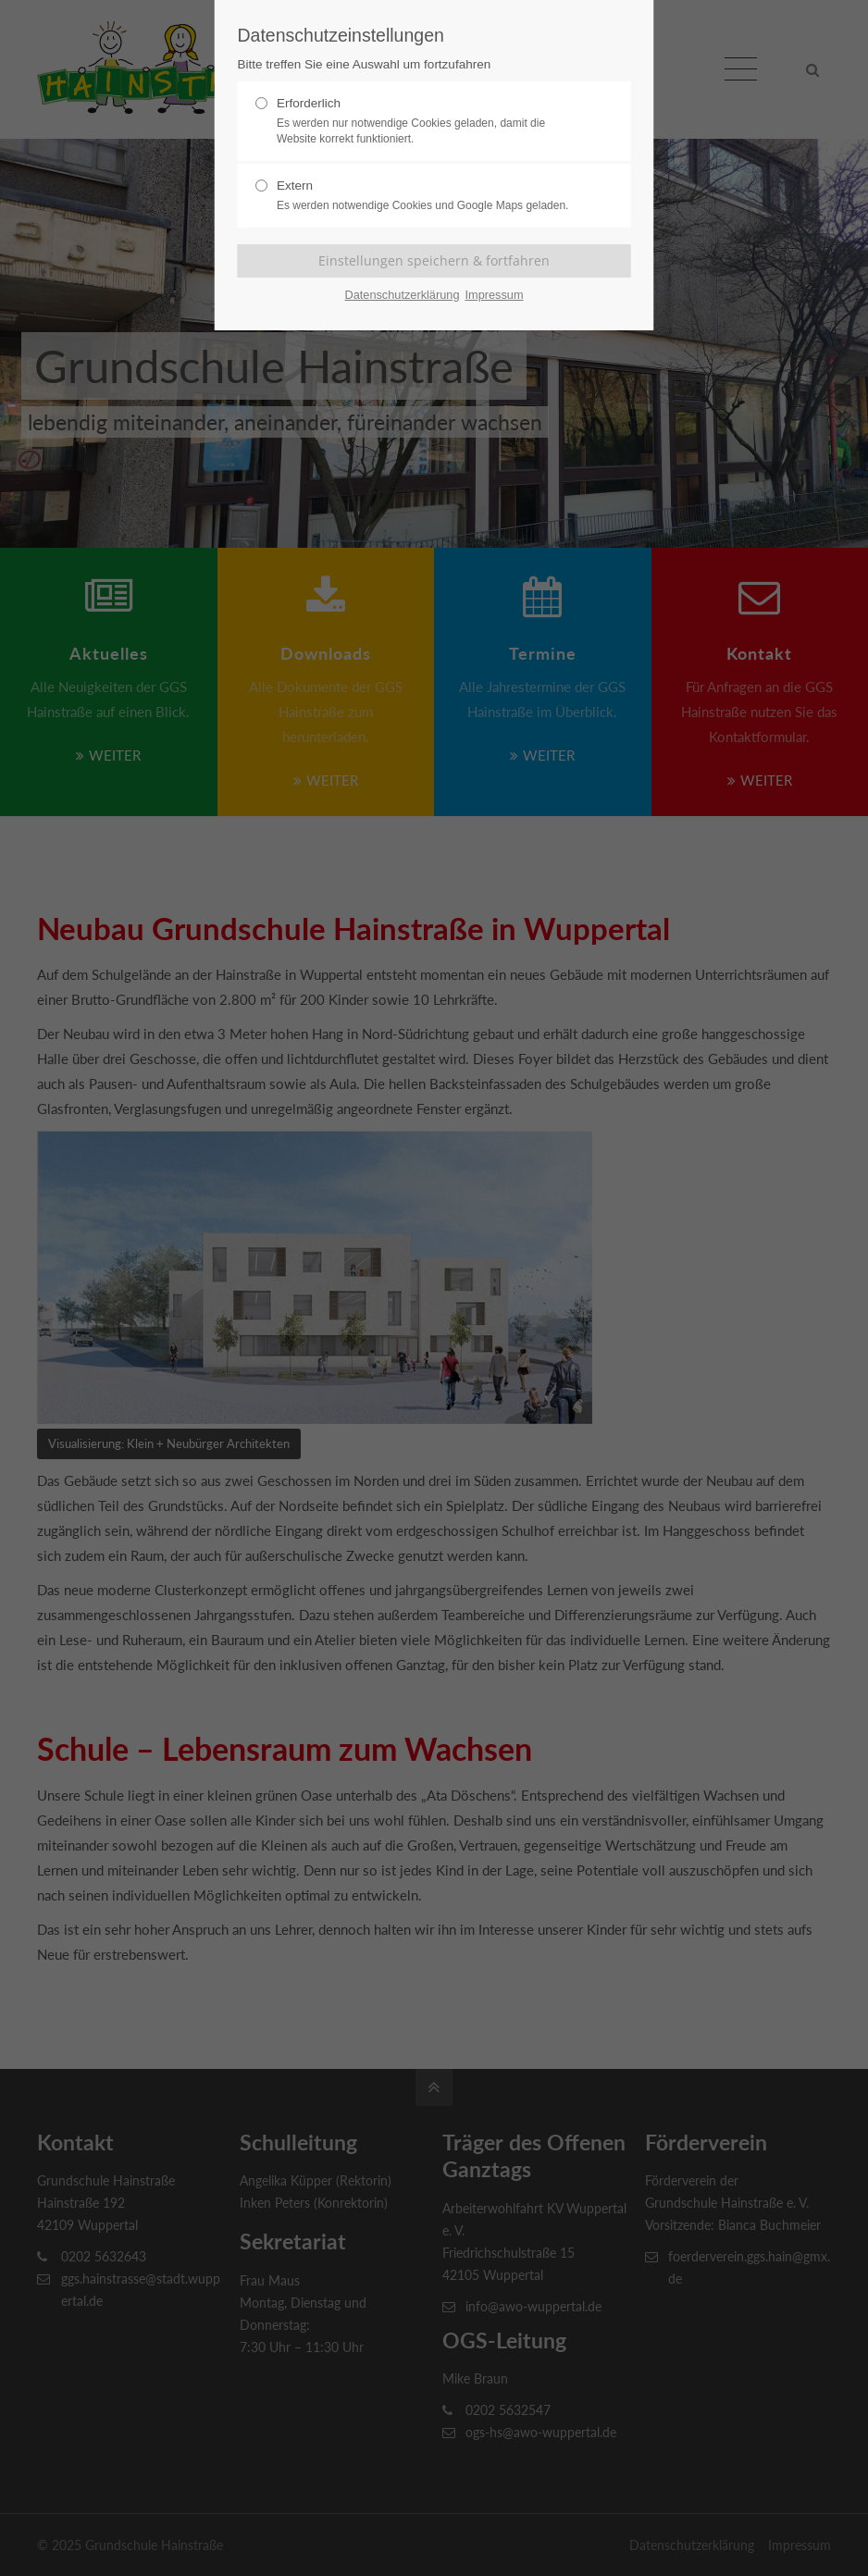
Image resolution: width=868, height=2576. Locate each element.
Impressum (494, 295)
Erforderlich (427, 121)
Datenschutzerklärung (401, 295)
